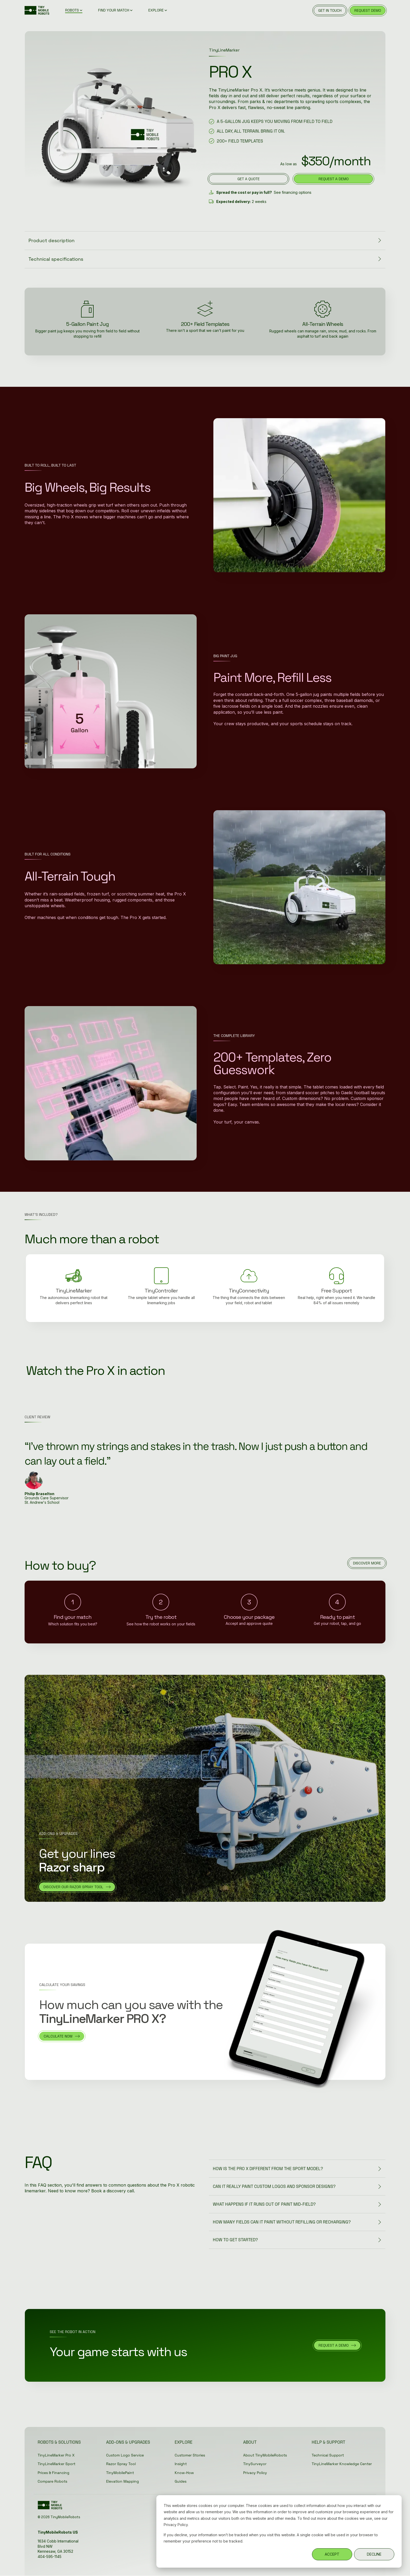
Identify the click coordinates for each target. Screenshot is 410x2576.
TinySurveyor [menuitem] (254, 2464)
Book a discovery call (112, 2191)
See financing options (292, 192)
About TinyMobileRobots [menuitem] (265, 2455)
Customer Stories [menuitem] (190, 2455)
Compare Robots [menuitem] (52, 2481)
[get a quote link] (248, 178)
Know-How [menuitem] (184, 2473)
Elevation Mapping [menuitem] (122, 2481)
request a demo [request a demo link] (333, 179)
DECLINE (374, 2554)
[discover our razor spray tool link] (77, 1887)
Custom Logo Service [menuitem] (125, 2455)
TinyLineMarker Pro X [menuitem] (56, 2455)
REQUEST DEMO (367, 10)
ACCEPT (332, 2554)
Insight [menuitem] (181, 2464)
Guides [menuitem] (180, 2481)
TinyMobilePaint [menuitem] (120, 2473)
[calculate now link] (61, 2036)
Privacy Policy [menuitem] (255, 2473)
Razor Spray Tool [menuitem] (121, 2464)
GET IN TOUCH (329, 10)
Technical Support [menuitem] (328, 2455)
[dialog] (279, 2531)
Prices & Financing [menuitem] (53, 2473)
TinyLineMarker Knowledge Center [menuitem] (342, 2464)
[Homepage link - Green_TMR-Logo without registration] (51, 2507)
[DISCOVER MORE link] (367, 1563)
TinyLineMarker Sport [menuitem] (56, 2464)
